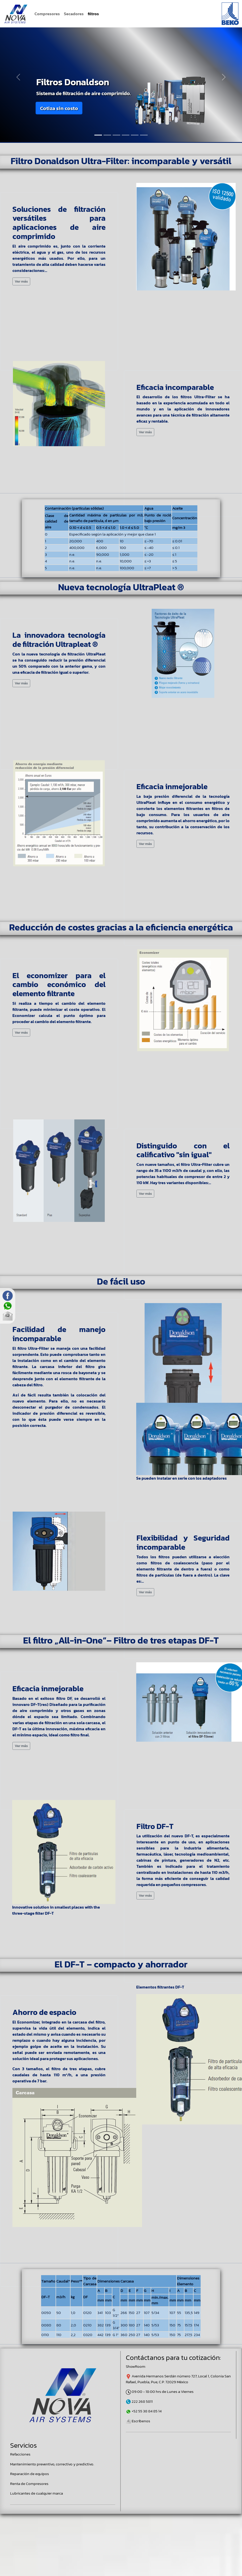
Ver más (21, 281)
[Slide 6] (144, 135)
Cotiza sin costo (59, 108)
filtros (93, 14)
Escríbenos (138, 2421)
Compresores (47, 14)
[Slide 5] (135, 135)
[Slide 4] (125, 135)
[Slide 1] (98, 135)
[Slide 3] (116, 135)
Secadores (74, 14)
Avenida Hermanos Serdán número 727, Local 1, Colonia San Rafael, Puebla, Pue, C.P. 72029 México (178, 2379)
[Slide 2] (107, 135)
